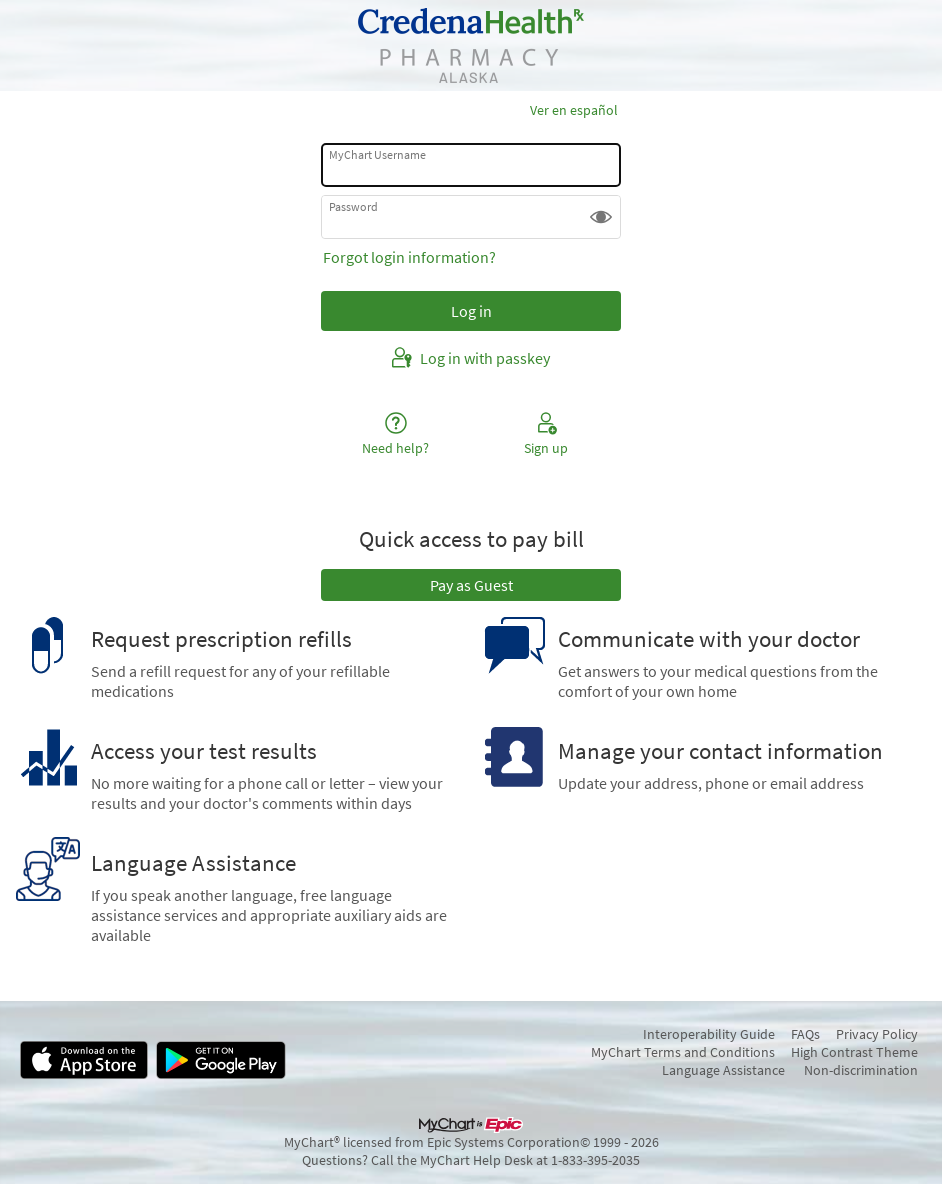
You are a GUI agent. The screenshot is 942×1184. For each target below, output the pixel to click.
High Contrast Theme (854, 1052)
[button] (601, 217)
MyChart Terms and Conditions (683, 1052)
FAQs (805, 1034)
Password (353, 206)
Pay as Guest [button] (471, 585)
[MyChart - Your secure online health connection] (471, 45)
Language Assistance (723, 1070)
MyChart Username (377, 154)
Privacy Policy (877, 1034)
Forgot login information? (409, 257)
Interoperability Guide (709, 1034)
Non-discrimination (861, 1070)
